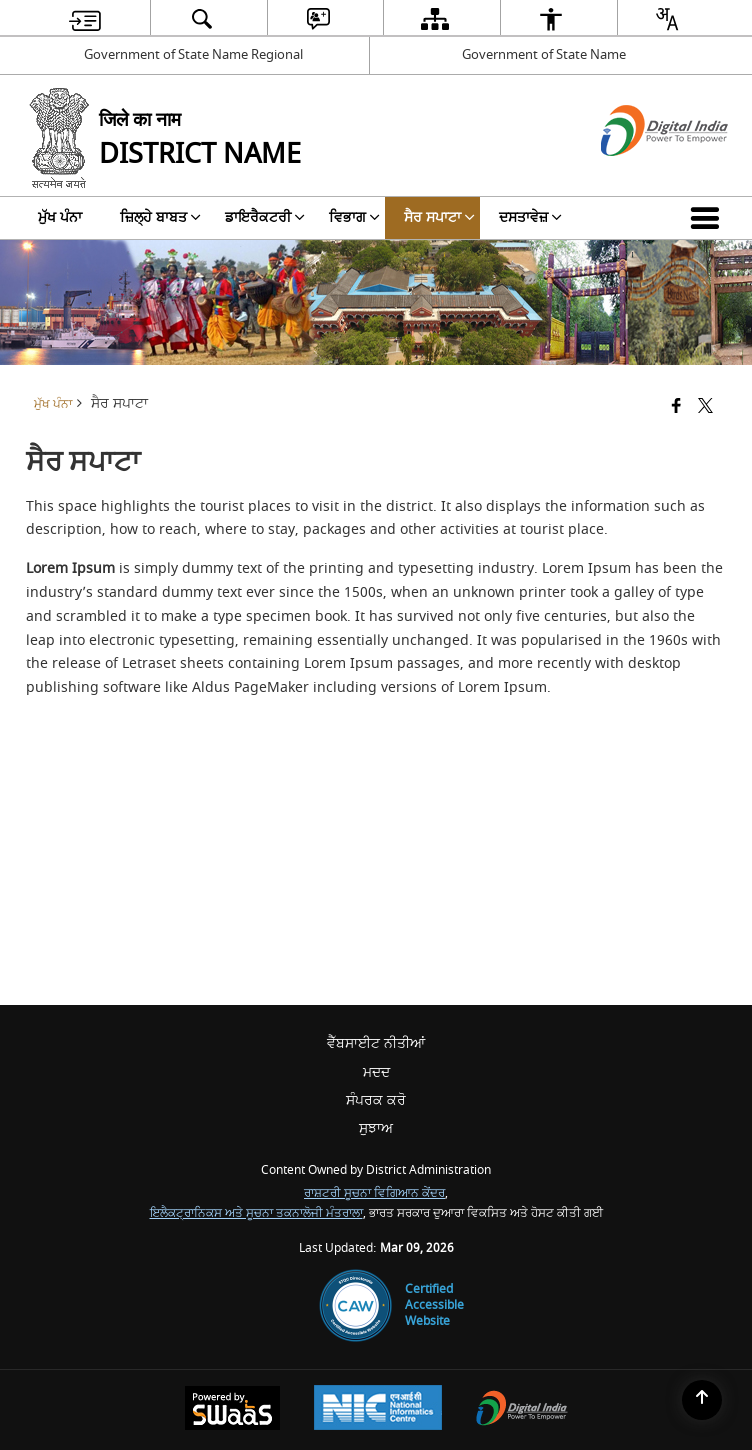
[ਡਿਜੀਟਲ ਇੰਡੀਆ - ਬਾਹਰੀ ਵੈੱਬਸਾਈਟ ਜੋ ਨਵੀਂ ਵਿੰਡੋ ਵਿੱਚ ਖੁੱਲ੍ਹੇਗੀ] (639, 173)
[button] (709, 218)
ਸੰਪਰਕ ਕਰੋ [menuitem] (376, 1100)
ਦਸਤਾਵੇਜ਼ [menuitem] (530, 217)
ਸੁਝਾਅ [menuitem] (376, 1128)
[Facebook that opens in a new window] (676, 407)
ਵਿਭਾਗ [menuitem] (354, 217)
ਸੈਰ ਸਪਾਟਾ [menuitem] (439, 217)
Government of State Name (544, 54)
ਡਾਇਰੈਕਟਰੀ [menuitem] (265, 217)
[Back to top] (702, 1400)
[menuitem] (85, 18)
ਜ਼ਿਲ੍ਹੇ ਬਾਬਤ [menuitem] (160, 217)
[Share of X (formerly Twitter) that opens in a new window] (705, 407)
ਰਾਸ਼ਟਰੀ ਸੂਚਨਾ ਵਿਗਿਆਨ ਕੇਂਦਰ (374, 1193)
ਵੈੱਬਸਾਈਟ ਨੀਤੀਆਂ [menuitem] (376, 1043)
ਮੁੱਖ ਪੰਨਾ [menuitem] (60, 217)
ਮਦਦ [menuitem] (376, 1072)
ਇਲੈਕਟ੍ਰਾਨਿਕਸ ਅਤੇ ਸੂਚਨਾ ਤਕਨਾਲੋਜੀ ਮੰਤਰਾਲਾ (256, 1213)
